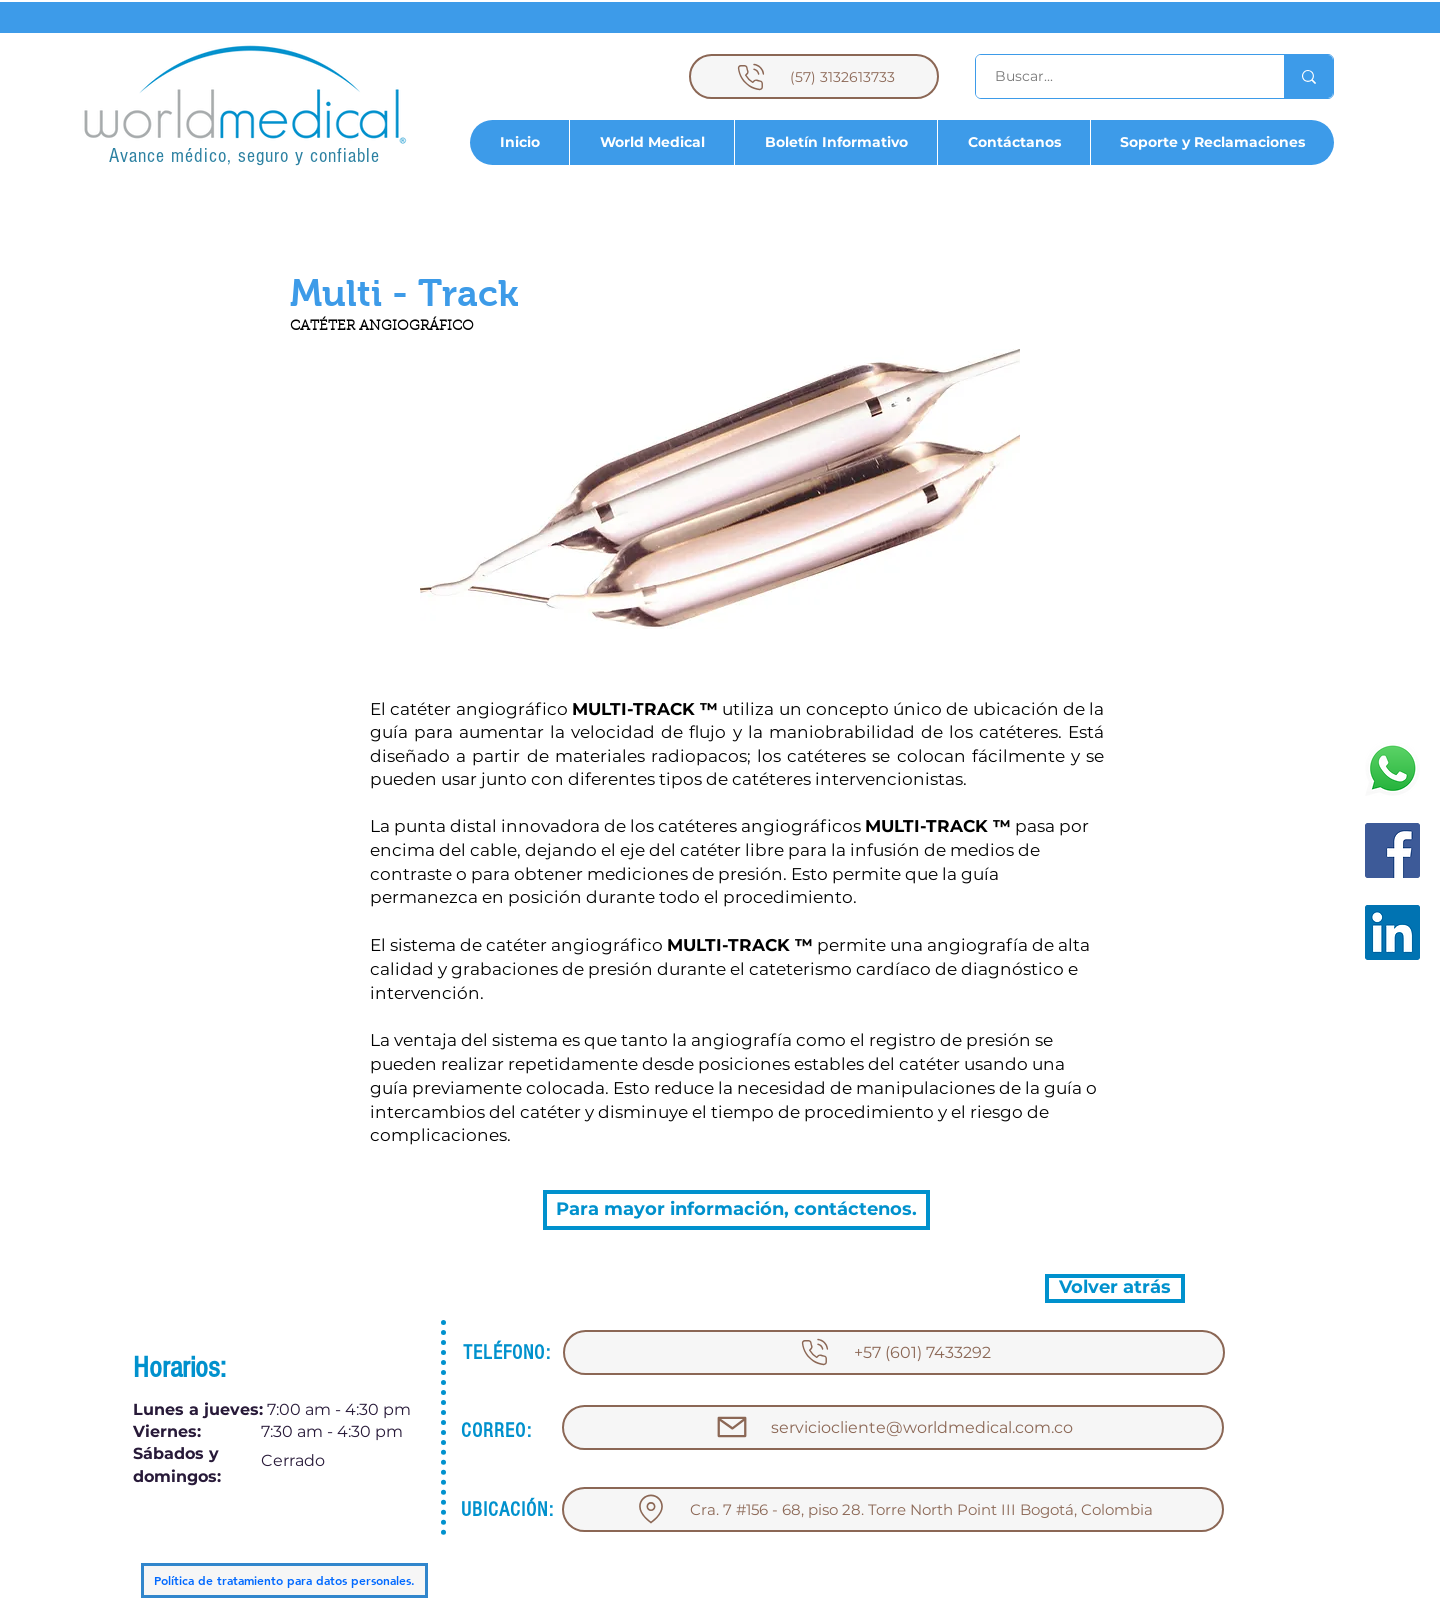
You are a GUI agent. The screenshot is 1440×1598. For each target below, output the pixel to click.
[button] (404, 294)
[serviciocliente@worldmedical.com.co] (893, 1427)
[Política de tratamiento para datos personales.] (284, 1580)
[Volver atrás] (1115, 1288)
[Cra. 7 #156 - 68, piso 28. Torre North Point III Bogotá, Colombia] (893, 1509)
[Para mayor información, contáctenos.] (736, 1210)
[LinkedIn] (1392, 932)
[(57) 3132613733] (814, 76)
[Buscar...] (1118, 76)
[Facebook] (1392, 850)
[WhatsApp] (1392, 768)
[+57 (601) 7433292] (894, 1352)
